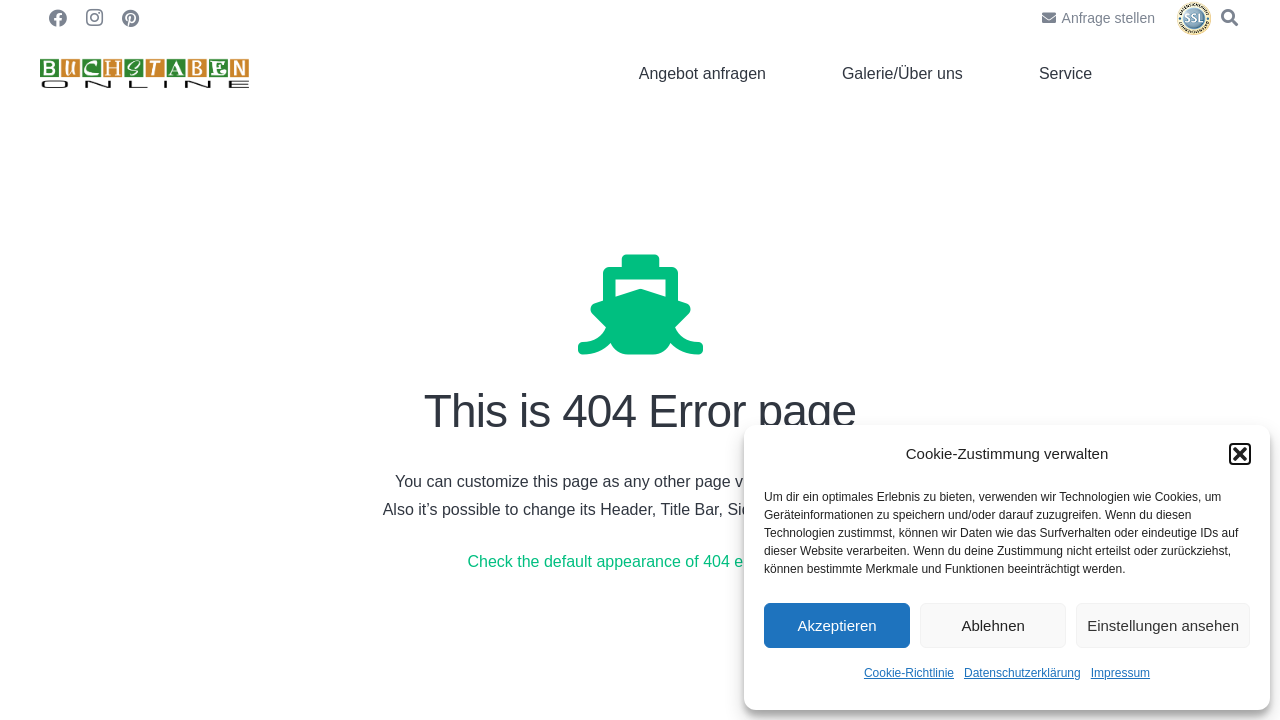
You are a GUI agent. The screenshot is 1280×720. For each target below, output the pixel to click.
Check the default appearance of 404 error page (637, 561)
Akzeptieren (836, 625)
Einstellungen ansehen (1163, 625)
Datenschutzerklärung (1022, 673)
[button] (1240, 454)
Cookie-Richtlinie (909, 673)
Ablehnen (992, 625)
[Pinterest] (130, 18)
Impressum (1120, 673)
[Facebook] (58, 18)
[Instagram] (94, 18)
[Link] (144, 74)
